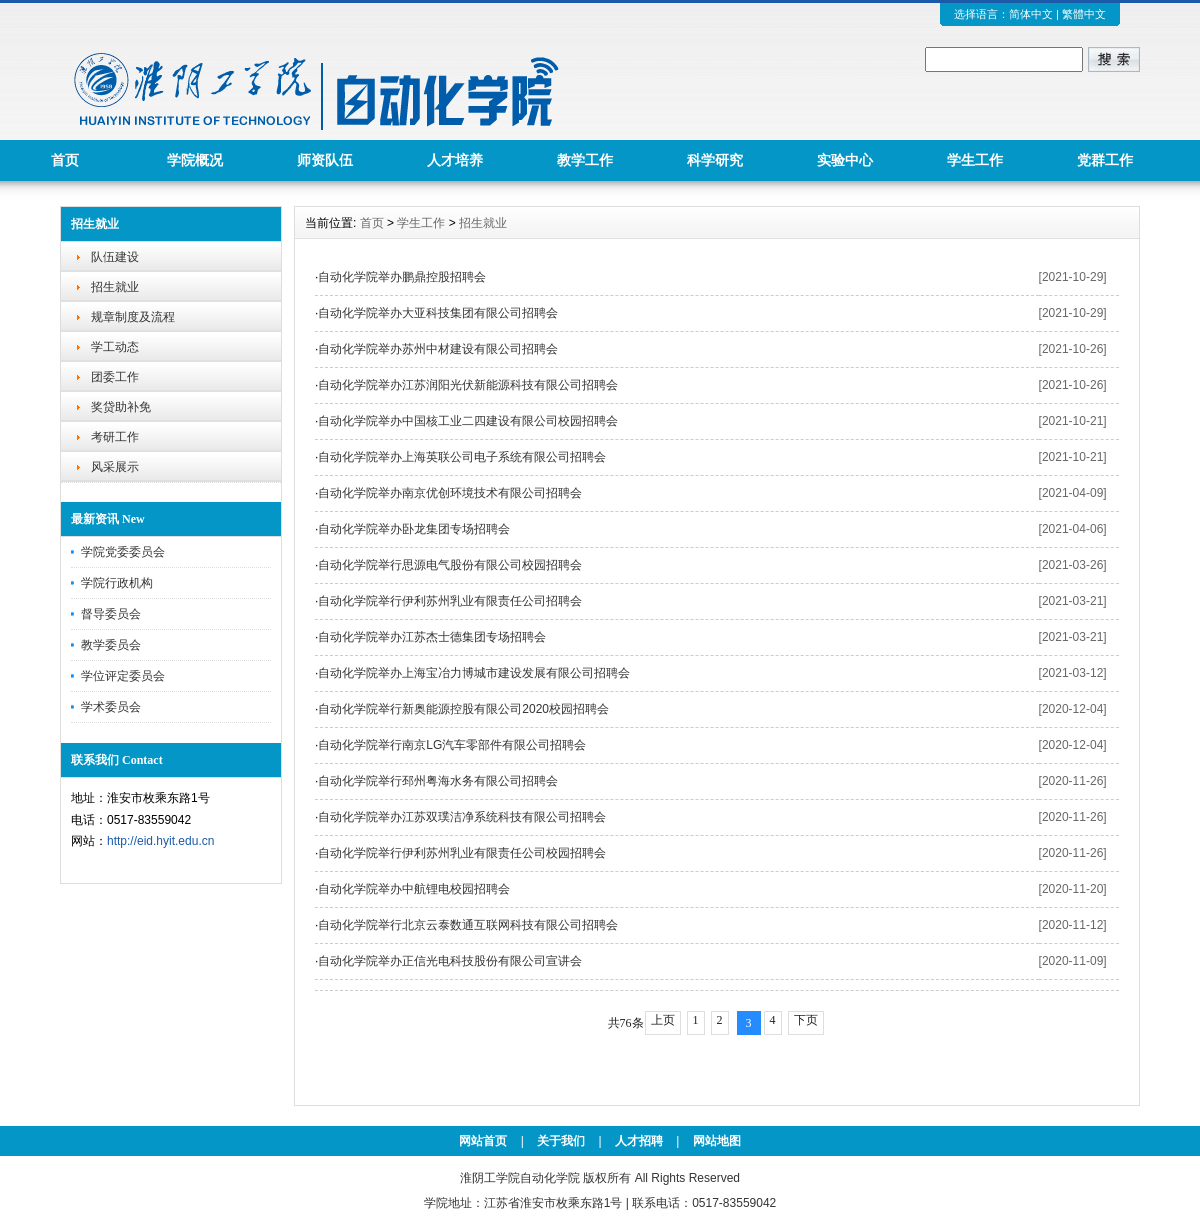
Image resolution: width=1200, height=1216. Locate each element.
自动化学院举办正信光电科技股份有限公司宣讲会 (450, 961)
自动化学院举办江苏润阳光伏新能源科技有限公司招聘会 (468, 385)
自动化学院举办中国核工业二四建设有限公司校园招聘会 (468, 421)
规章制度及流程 (133, 317)
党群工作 (1105, 160)
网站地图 (717, 1141)
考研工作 (115, 437)
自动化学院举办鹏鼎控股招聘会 (402, 277)
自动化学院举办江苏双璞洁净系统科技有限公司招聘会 (462, 817)
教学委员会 (111, 645)
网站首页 (483, 1141)
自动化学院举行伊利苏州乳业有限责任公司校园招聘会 (462, 853)
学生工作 (975, 160)
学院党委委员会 (123, 552)
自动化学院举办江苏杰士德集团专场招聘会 (432, 637)
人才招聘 (639, 1141)
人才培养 (455, 160)
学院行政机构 (117, 583)
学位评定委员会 (123, 676)
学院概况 (195, 160)
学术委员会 (111, 707)
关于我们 (561, 1141)
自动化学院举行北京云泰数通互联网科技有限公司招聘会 (468, 925)
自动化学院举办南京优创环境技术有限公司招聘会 (450, 493)
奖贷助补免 (121, 407)
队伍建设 (115, 257)
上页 (663, 1020)
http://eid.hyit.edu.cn (160, 841)
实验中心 (845, 160)
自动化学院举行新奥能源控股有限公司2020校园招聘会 (463, 709)
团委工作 (115, 377)
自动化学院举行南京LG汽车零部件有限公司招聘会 (452, 745)
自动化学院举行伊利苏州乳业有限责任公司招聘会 (450, 601)
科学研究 (715, 160)
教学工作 (585, 160)
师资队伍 (325, 160)
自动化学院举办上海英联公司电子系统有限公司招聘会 (462, 457)
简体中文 (1031, 14)
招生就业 (115, 287)
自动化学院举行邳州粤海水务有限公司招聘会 (438, 781)
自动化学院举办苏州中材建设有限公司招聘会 (438, 349)
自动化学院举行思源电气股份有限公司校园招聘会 (450, 565)
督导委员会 (111, 614)
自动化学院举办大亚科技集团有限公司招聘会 (438, 313)
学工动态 (115, 347)
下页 (806, 1020)
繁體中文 (1084, 14)
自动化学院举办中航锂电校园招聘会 (414, 889)
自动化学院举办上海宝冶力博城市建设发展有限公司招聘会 (474, 673)
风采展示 (115, 467)
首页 (65, 160)
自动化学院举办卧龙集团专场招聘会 (414, 529)
